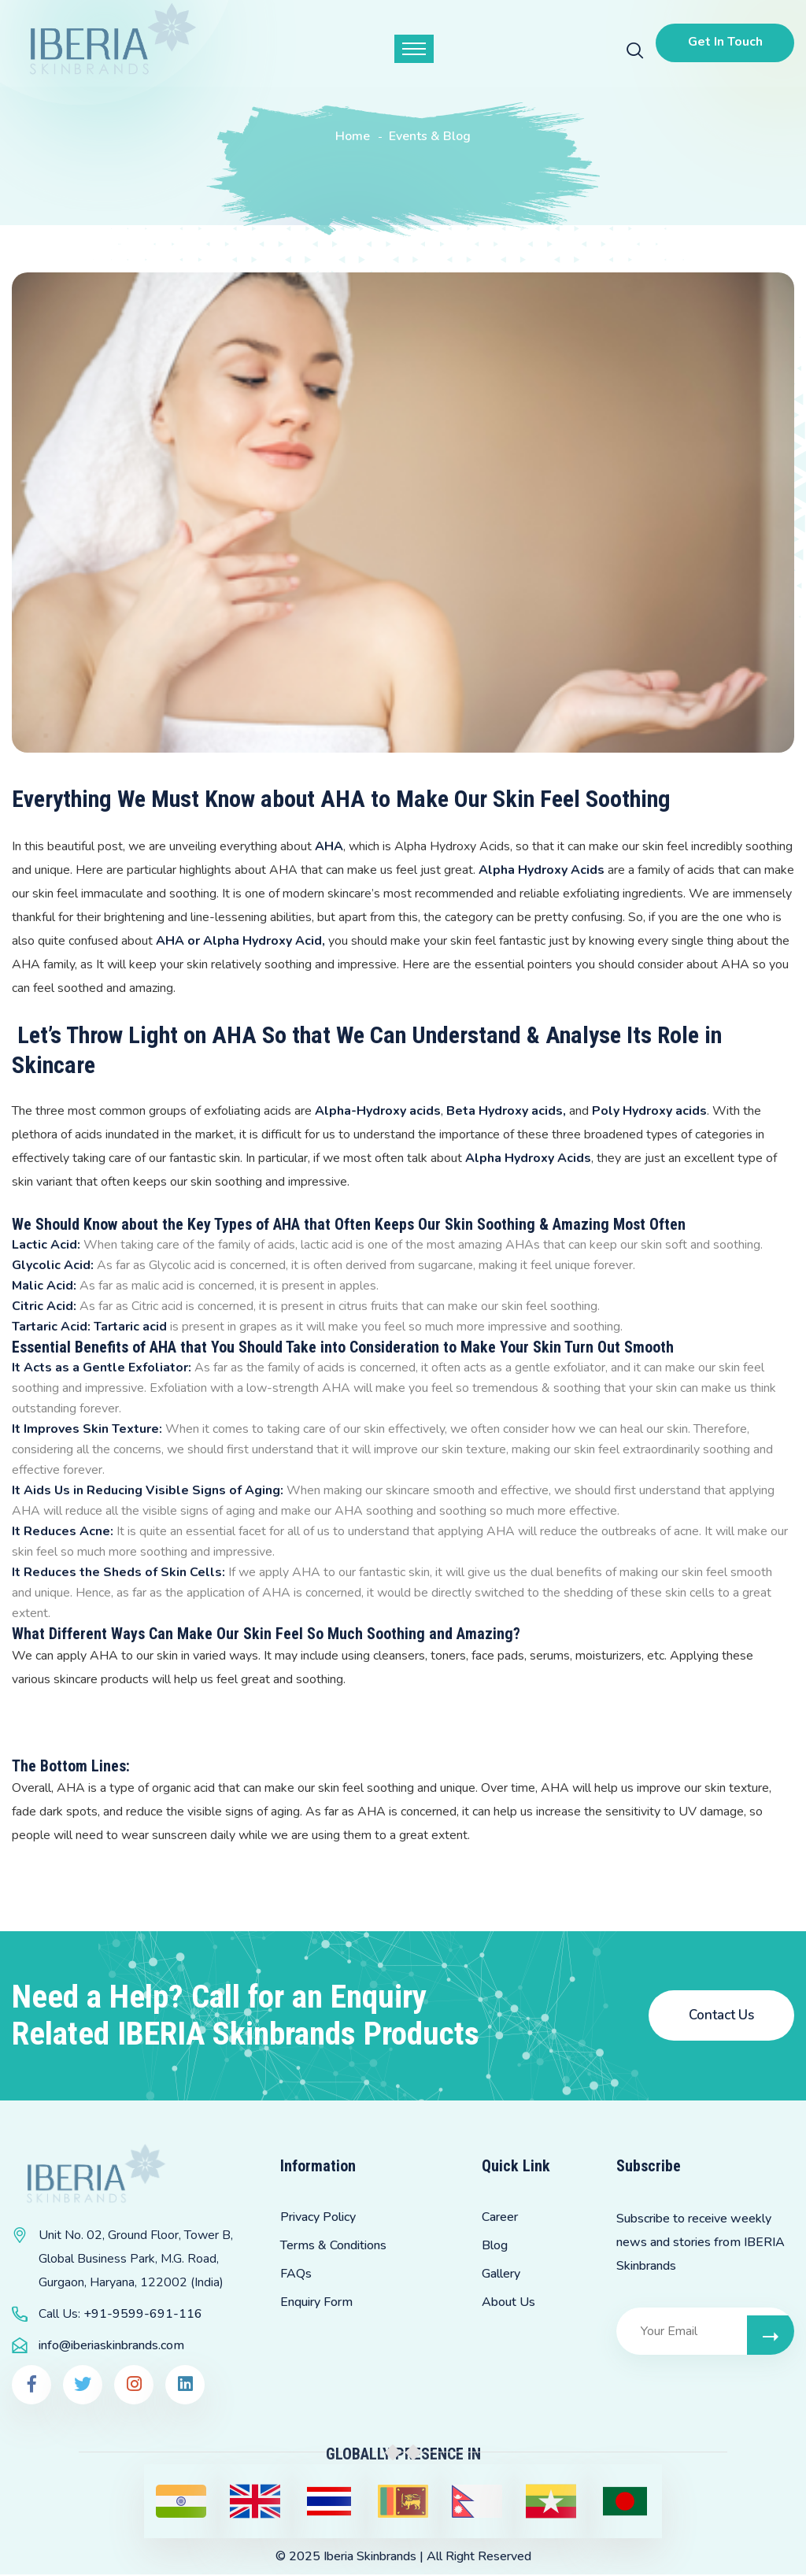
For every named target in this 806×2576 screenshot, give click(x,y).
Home (352, 136)
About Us (508, 2302)
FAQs (296, 2274)
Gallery (501, 2274)
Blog (495, 2246)
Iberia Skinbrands (370, 2558)
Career (500, 2217)
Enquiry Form (316, 2302)
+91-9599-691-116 (142, 2315)
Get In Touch (723, 41)
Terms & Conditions (333, 2246)
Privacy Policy (318, 2217)
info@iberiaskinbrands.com (111, 2347)
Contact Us (721, 2015)
